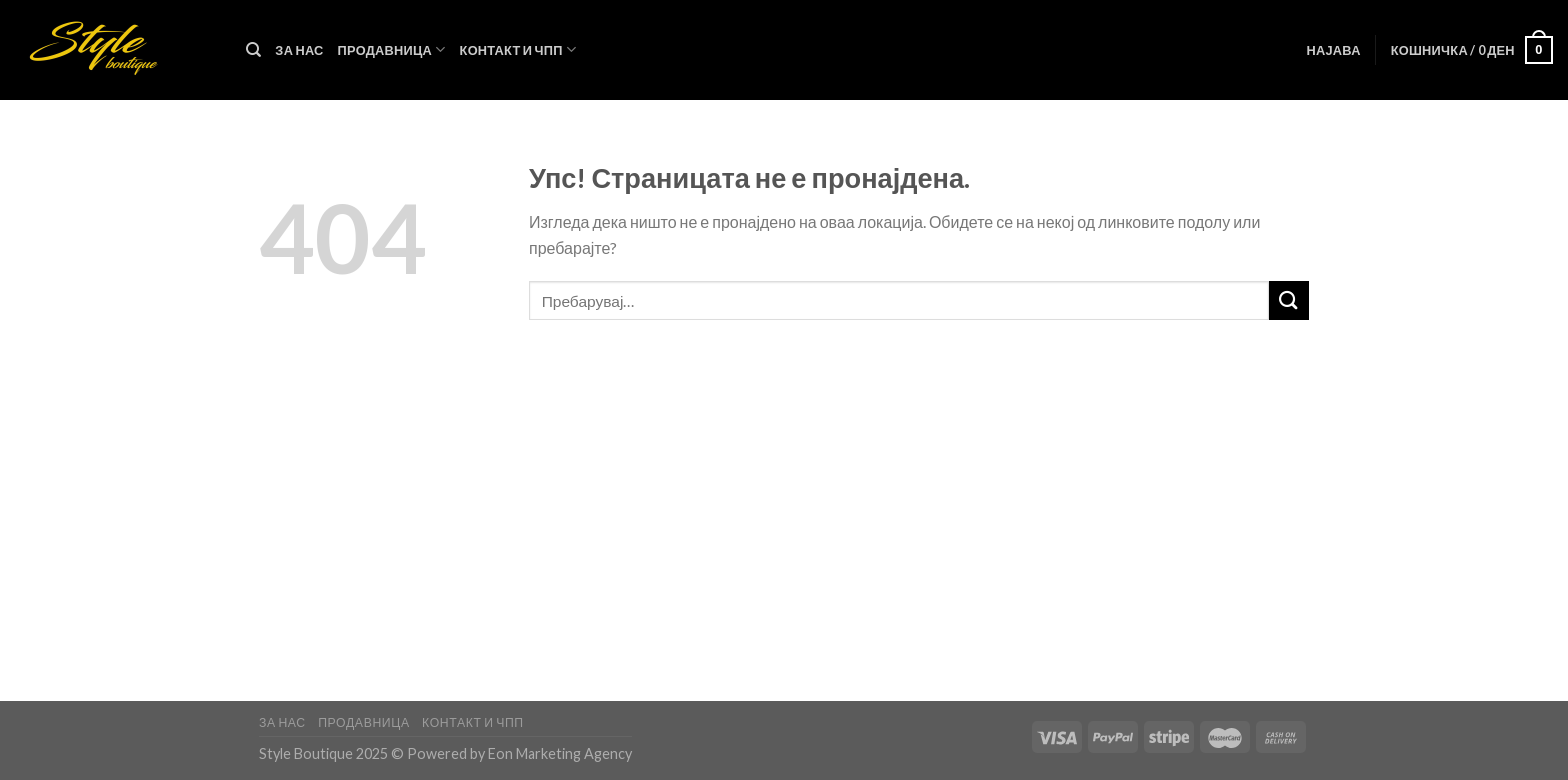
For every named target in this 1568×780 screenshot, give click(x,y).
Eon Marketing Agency (560, 753)
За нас (299, 50)
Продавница (392, 49)
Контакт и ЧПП (518, 49)
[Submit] (1289, 300)
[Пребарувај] (253, 50)
